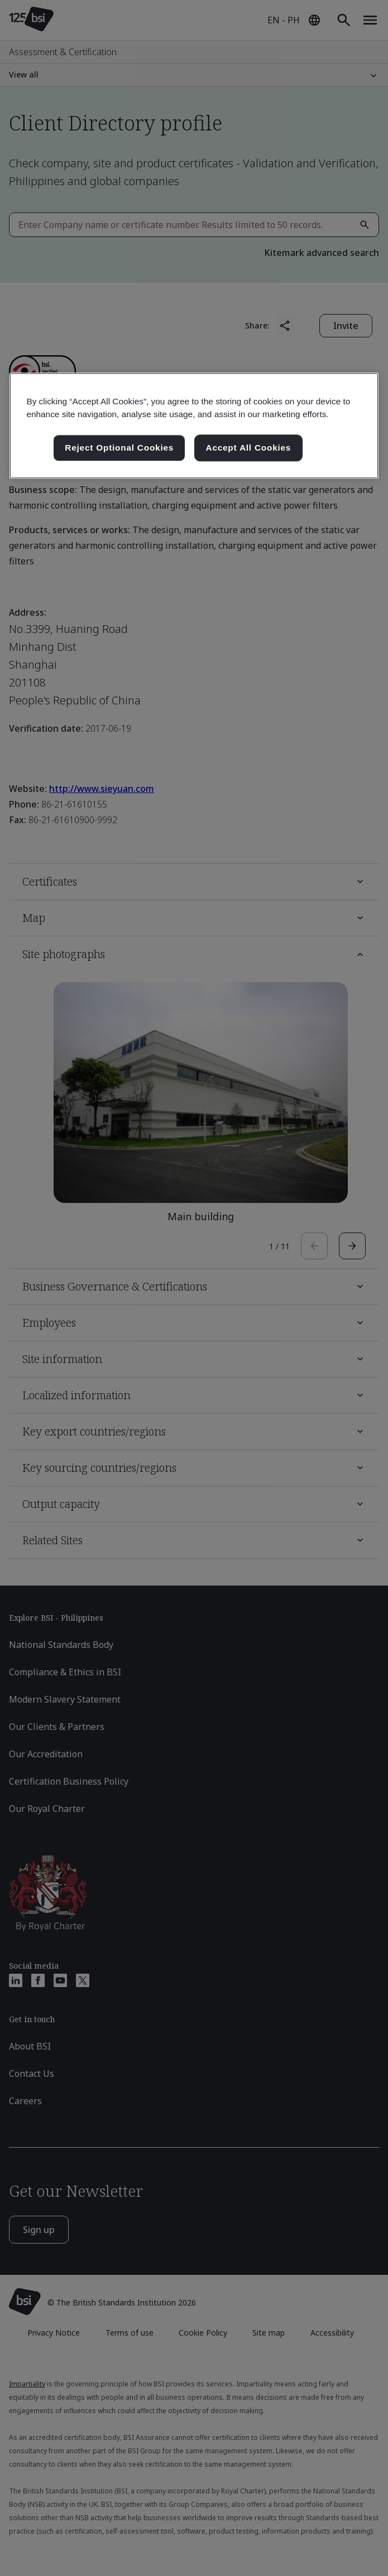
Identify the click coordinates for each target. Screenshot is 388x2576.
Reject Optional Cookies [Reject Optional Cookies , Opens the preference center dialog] (119, 447)
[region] (193, 426)
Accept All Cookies (248, 447)
